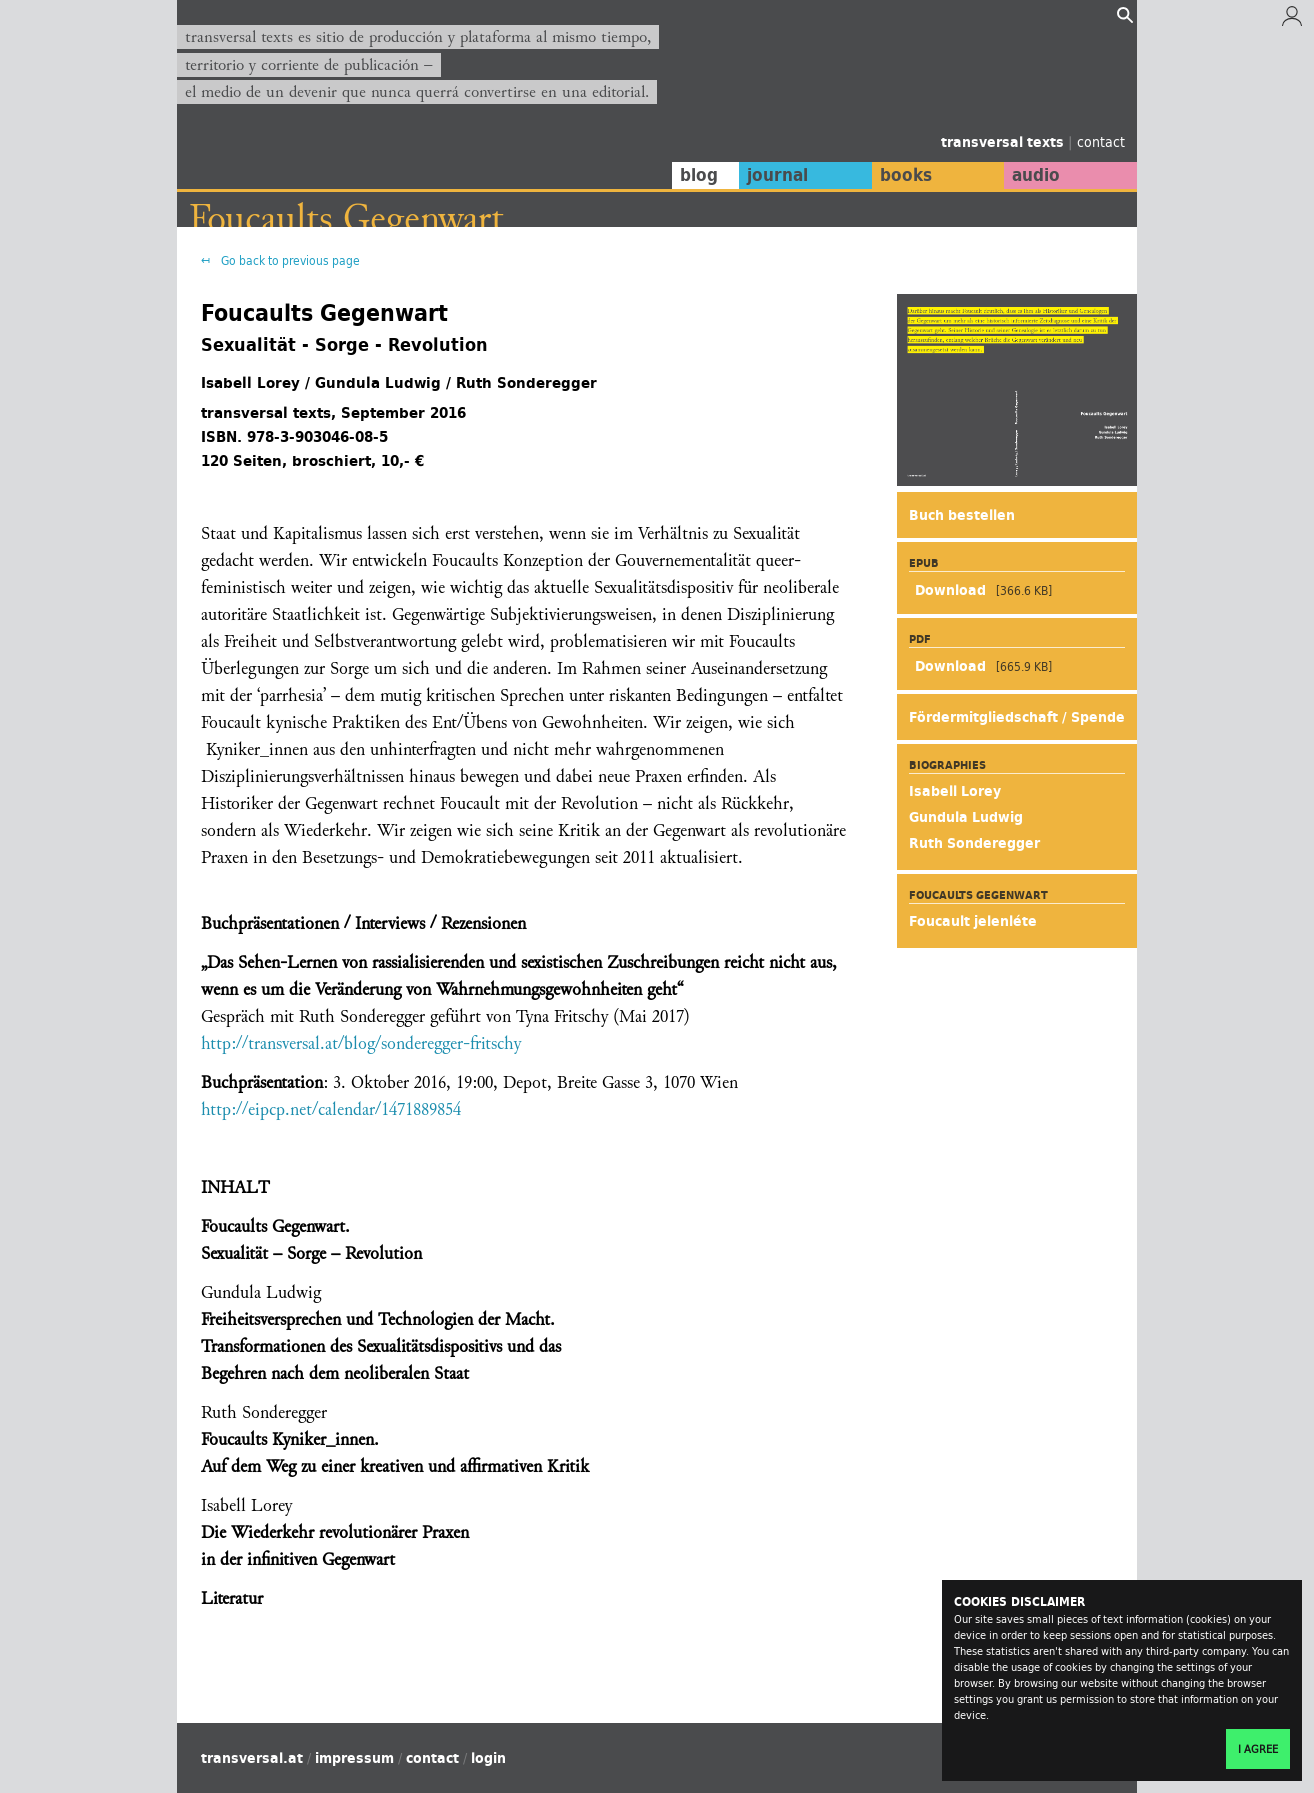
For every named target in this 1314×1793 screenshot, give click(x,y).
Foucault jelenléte (973, 921)
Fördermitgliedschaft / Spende (1017, 717)
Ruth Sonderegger (974, 843)
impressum (354, 1758)
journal (772, 175)
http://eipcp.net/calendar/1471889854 (331, 1109)
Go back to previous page (289, 260)
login (488, 1758)
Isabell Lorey (955, 791)
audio (1035, 175)
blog (694, 175)
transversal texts (1004, 142)
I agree (1258, 1749)
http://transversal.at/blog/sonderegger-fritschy (361, 1043)
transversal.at (252, 1758)
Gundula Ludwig (966, 817)
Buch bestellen (962, 515)
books (902, 175)
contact (1101, 141)
